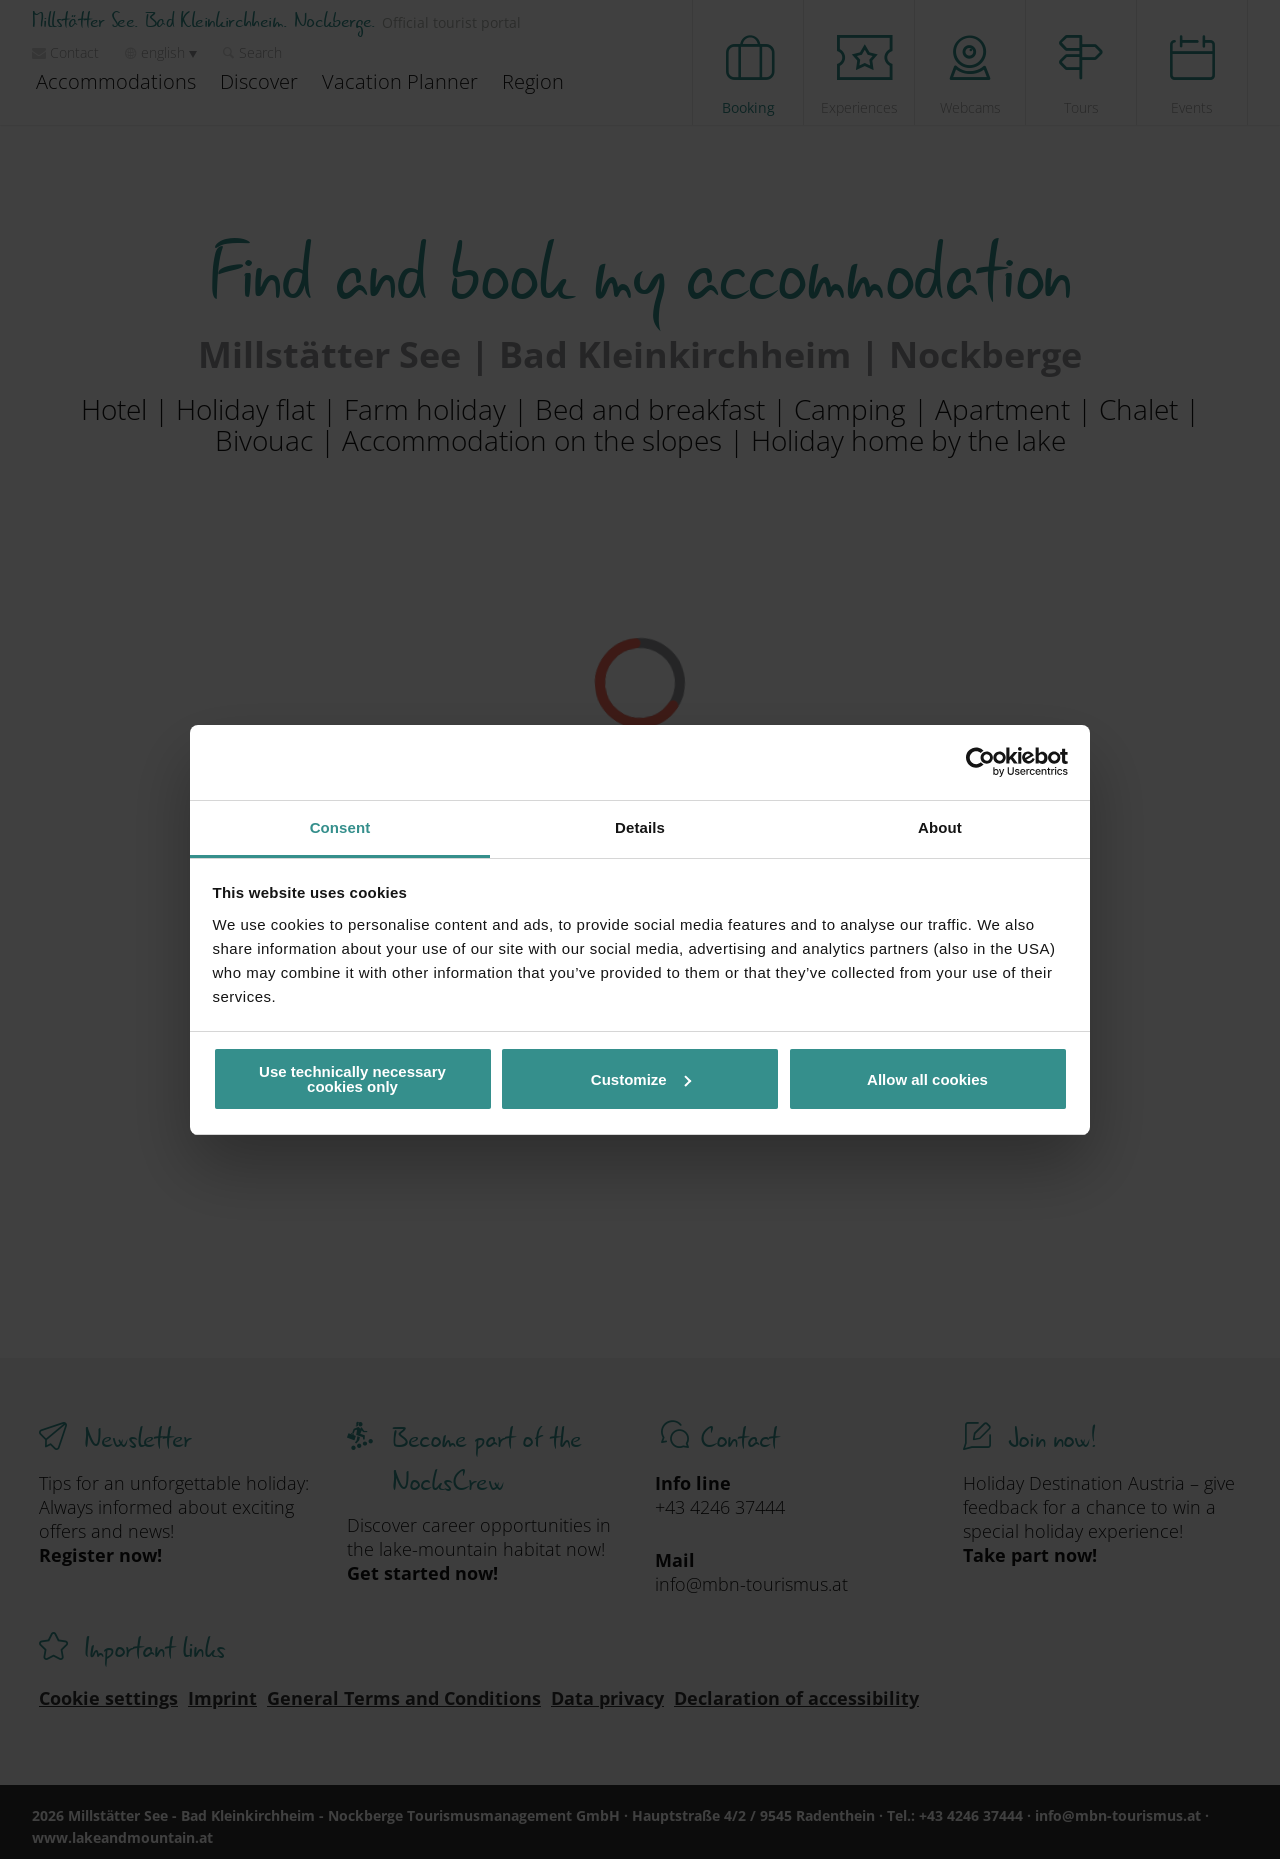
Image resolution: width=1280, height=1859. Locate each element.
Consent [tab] (340, 827)
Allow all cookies (927, 1079)
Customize (641, 1079)
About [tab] (940, 827)
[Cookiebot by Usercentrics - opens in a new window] (980, 762)
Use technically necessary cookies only (352, 1079)
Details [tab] (640, 827)
